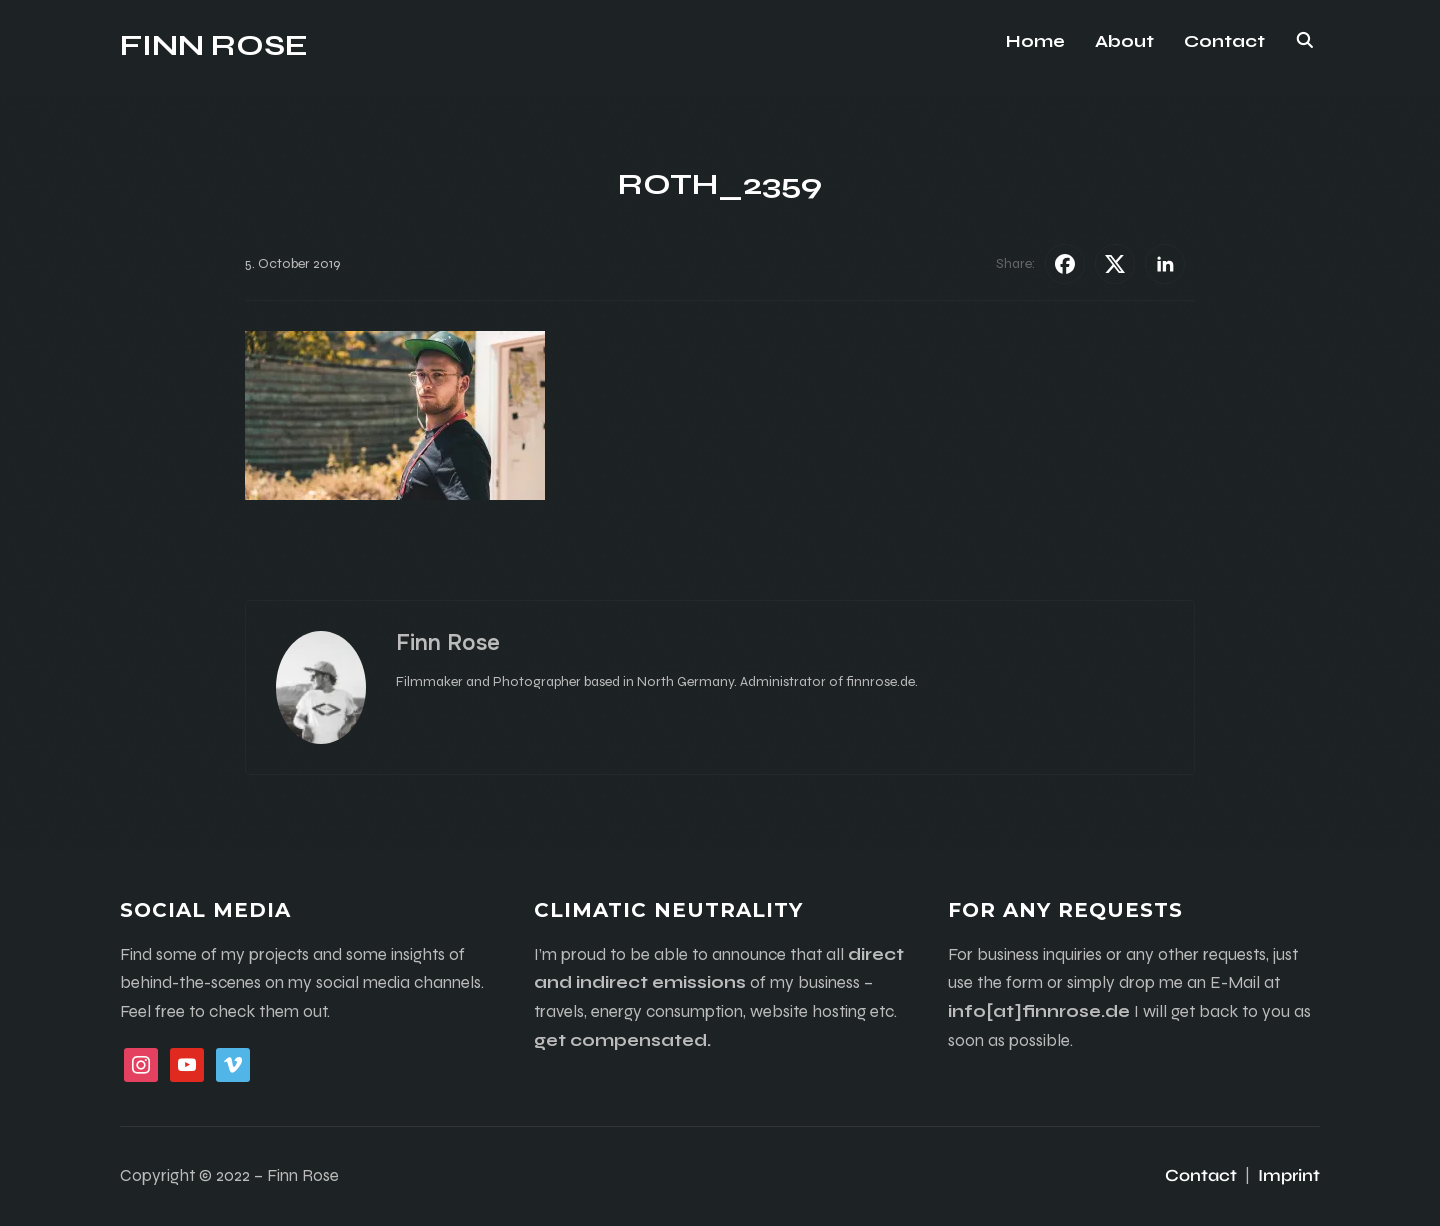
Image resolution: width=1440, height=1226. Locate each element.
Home (1035, 41)
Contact (1224, 41)
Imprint (1289, 1175)
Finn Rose (214, 45)
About (1124, 41)
